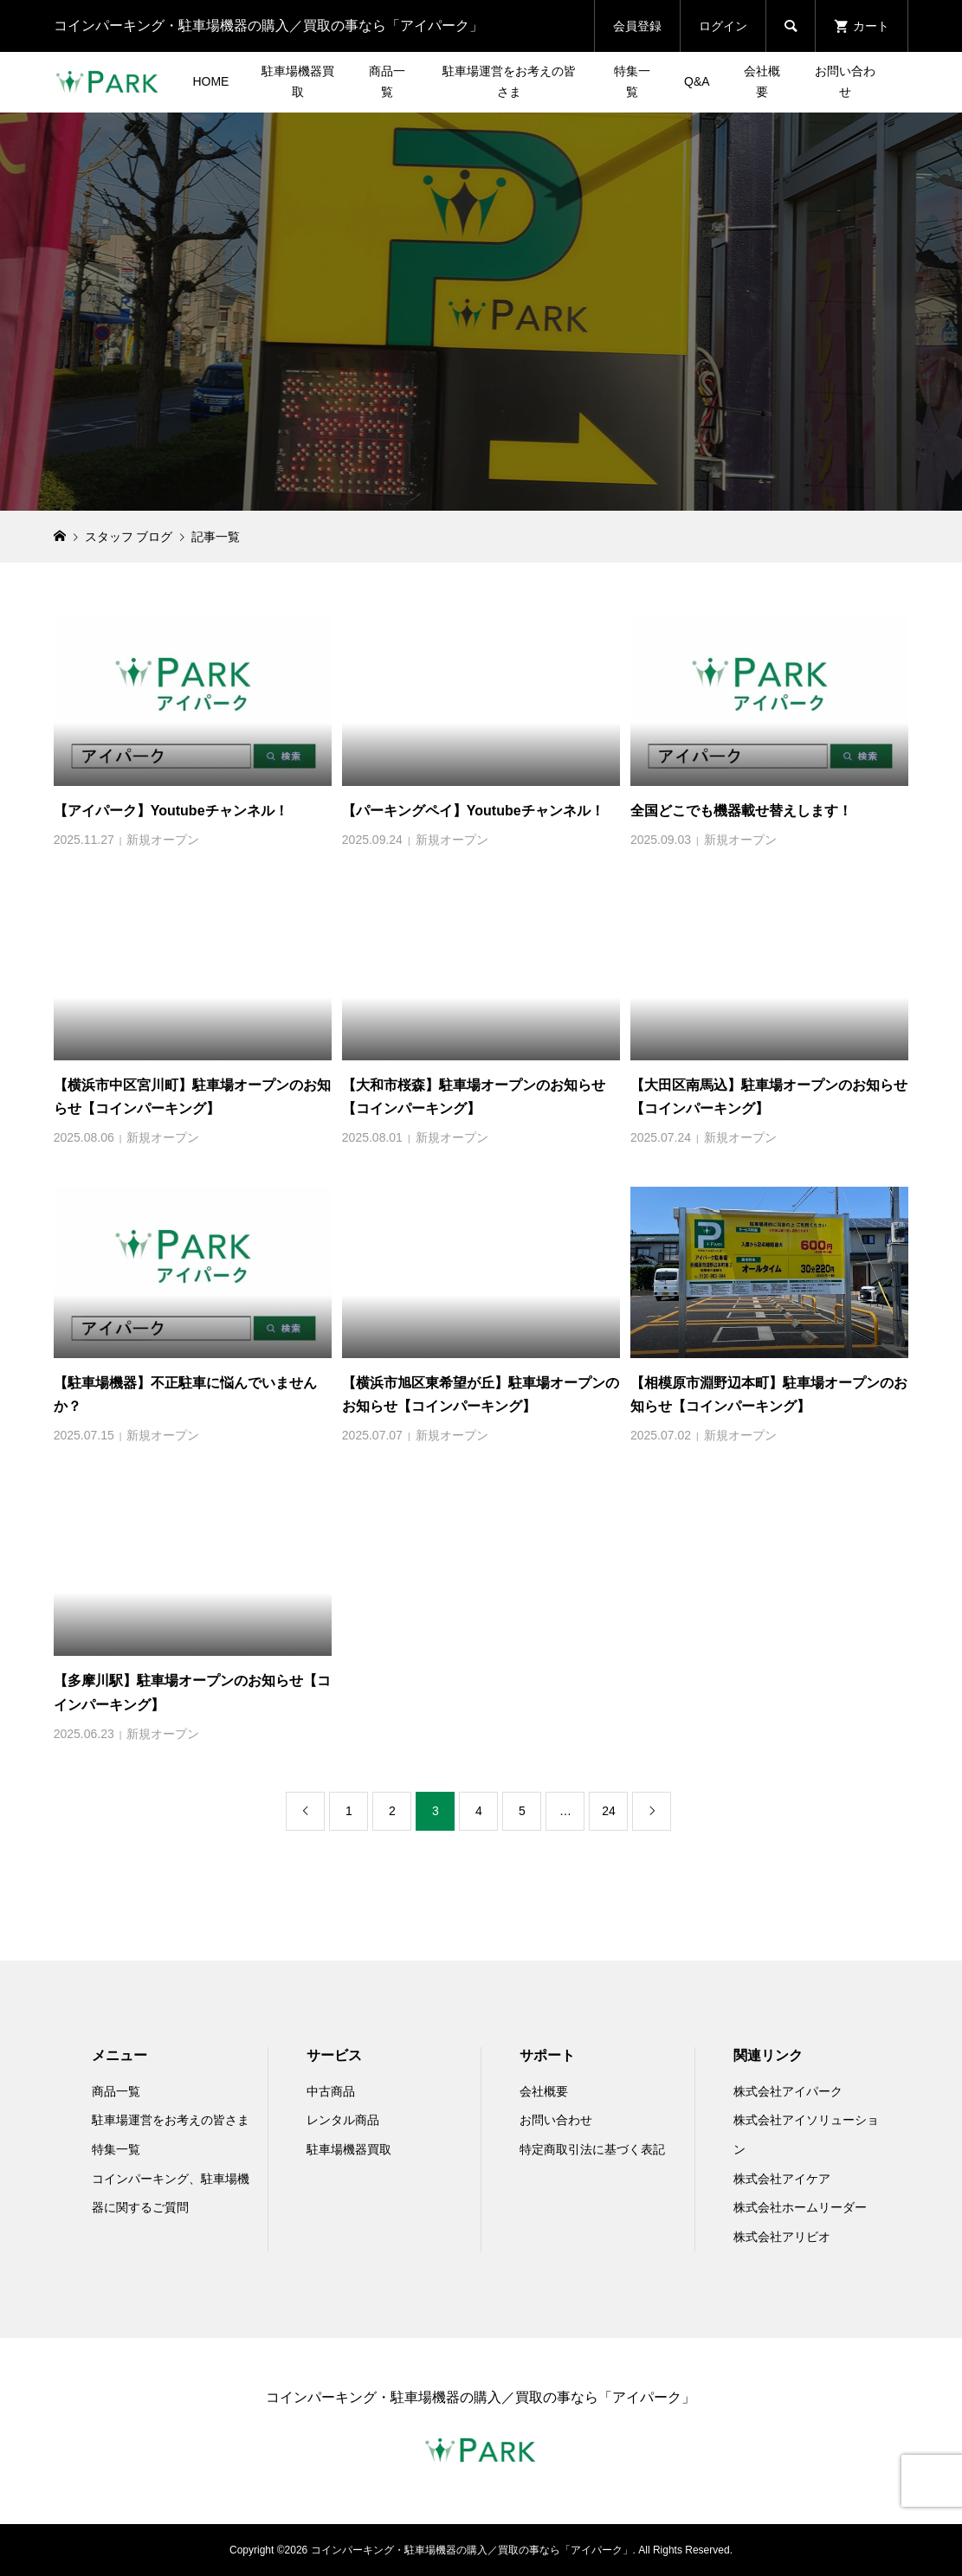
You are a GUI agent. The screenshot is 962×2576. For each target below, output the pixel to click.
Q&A (697, 81)
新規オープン (162, 840)
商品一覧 (387, 81)
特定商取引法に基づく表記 (592, 2149)
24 (609, 1811)
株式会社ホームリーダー (800, 2207)
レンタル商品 (343, 2120)
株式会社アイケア (781, 2179)
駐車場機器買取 (297, 81)
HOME (210, 81)
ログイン (723, 26)
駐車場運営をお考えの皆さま (509, 81)
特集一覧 (632, 81)
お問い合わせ (845, 81)
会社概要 (762, 81)
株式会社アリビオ (781, 2237)
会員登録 (637, 26)
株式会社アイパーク (788, 2091)
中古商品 (331, 2091)
